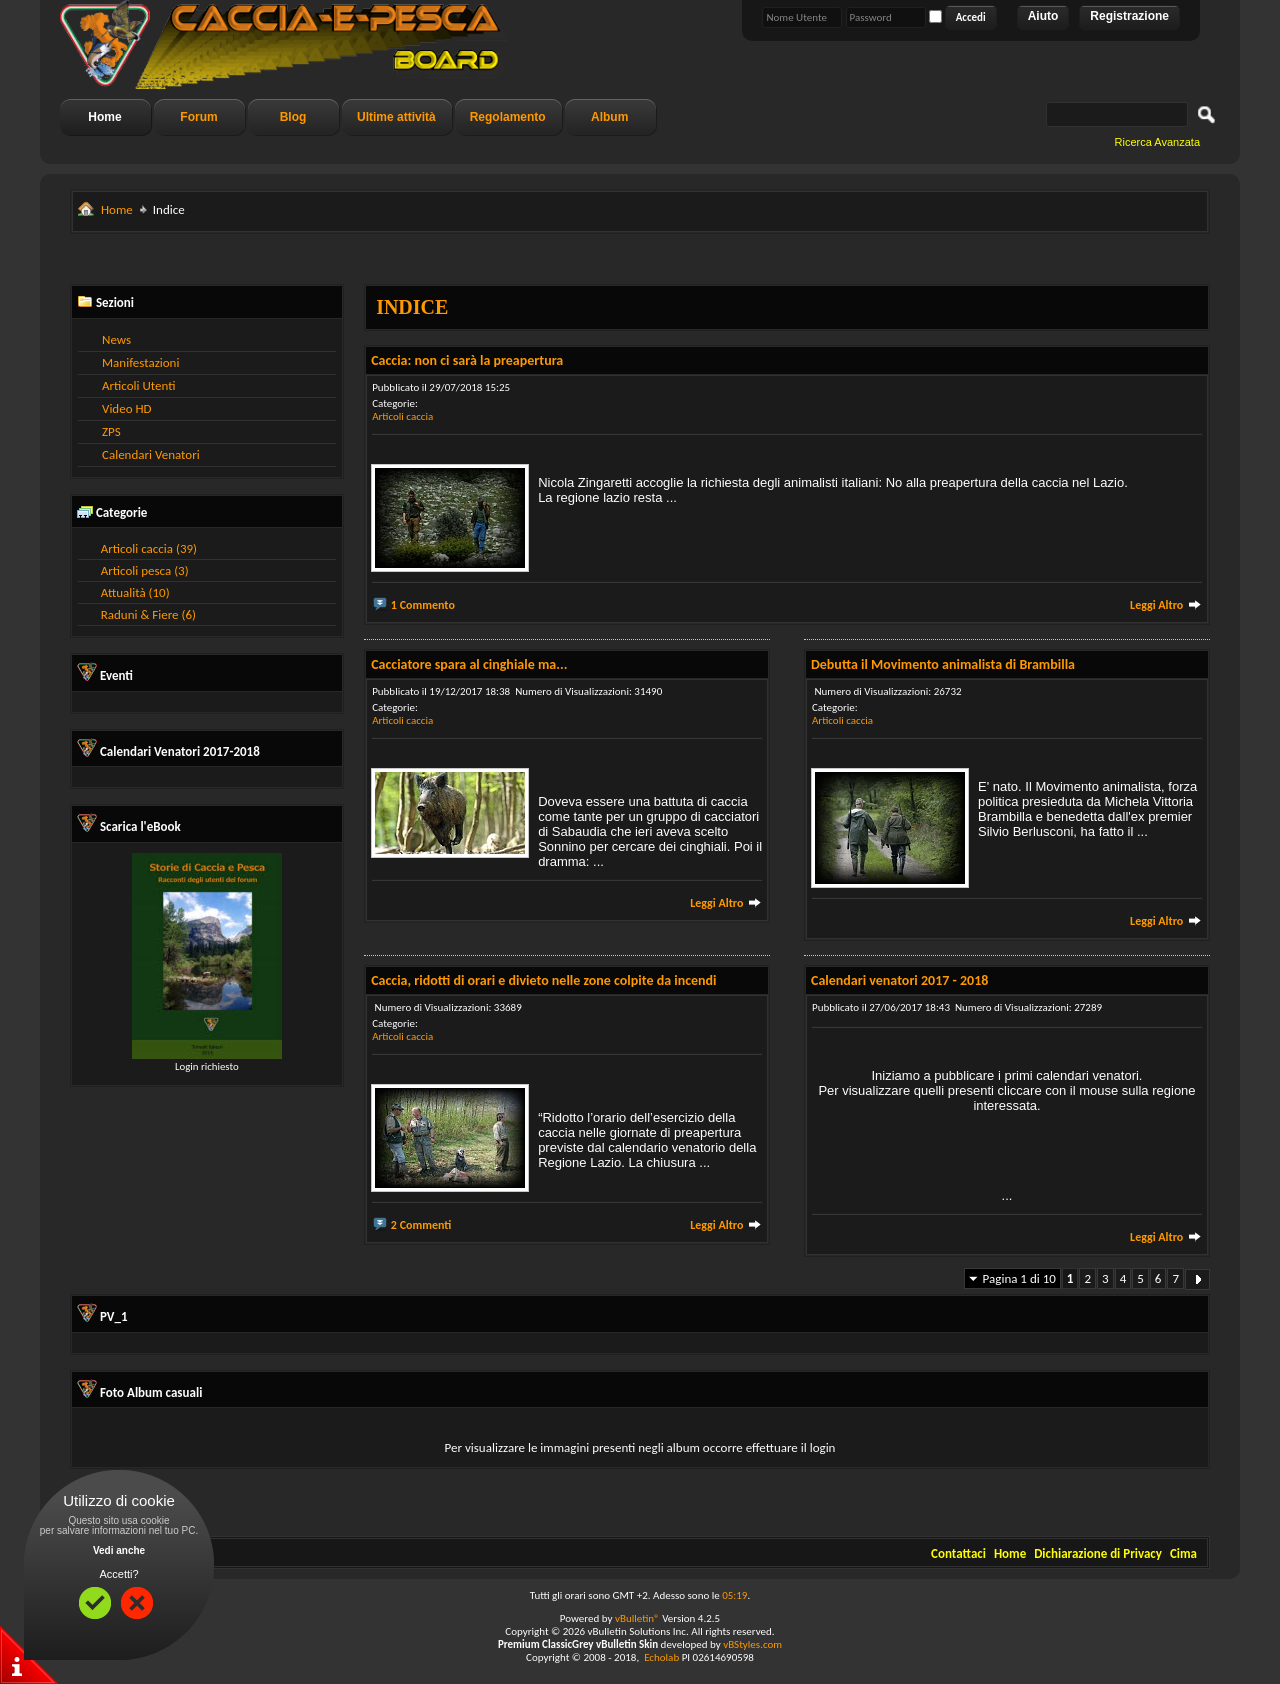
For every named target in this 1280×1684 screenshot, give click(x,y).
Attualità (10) (135, 592)
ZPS (111, 431)
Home (104, 117)
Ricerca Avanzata (1157, 142)
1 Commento (423, 605)
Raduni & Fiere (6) (148, 614)
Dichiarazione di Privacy (1098, 1553)
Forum (198, 117)
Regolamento (508, 117)
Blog (293, 117)
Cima (1183, 1553)
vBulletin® (637, 1618)
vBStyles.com (752, 1644)
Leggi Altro (1166, 605)
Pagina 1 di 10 (1019, 1278)
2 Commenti (421, 1225)
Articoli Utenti (138, 385)
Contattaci (958, 1553)
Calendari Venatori (151, 454)
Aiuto (1043, 16)
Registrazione (1129, 16)
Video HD (127, 408)
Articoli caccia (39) (149, 548)
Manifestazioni (140, 362)
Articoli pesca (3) (145, 570)
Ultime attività (396, 117)
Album (609, 117)
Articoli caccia (402, 416)
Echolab (661, 1657)
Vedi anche (119, 1550)
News (116, 339)
